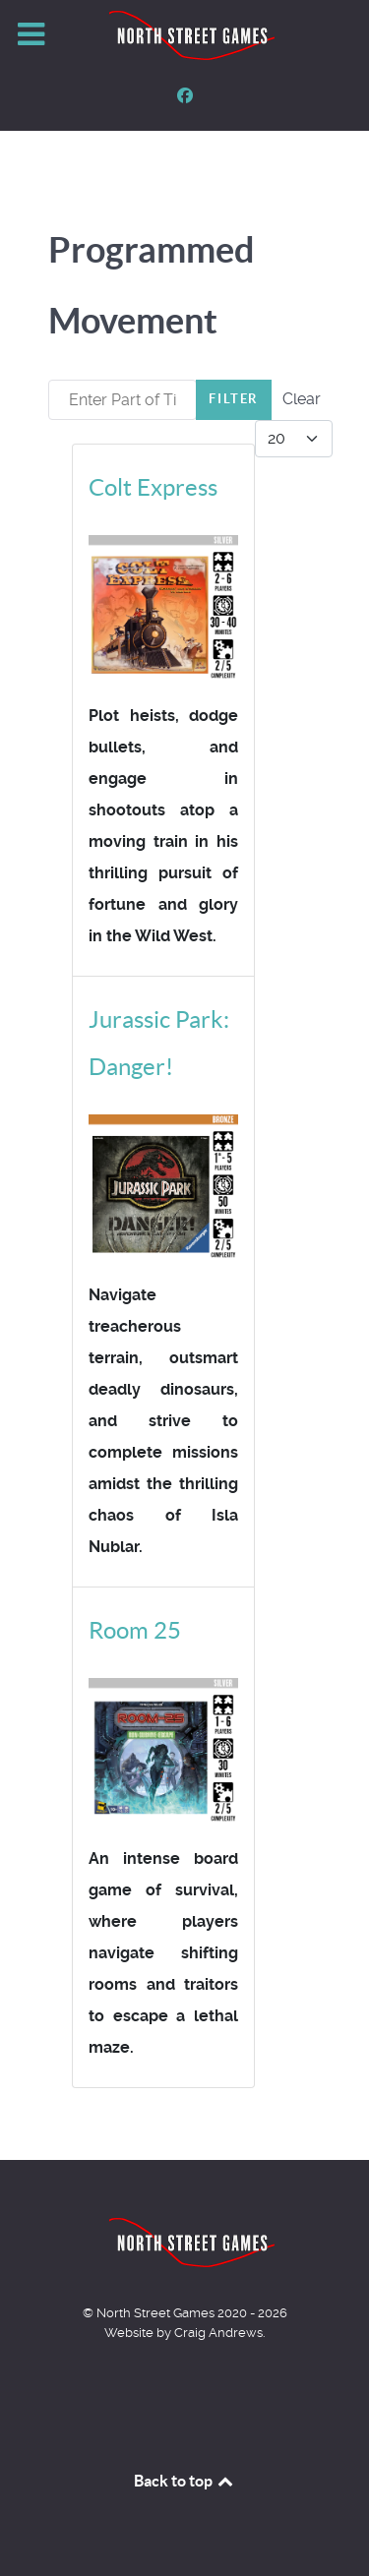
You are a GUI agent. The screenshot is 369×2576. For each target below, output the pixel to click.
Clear (301, 398)
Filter (234, 398)
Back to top (185, 2480)
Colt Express (153, 487)
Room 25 (135, 1630)
